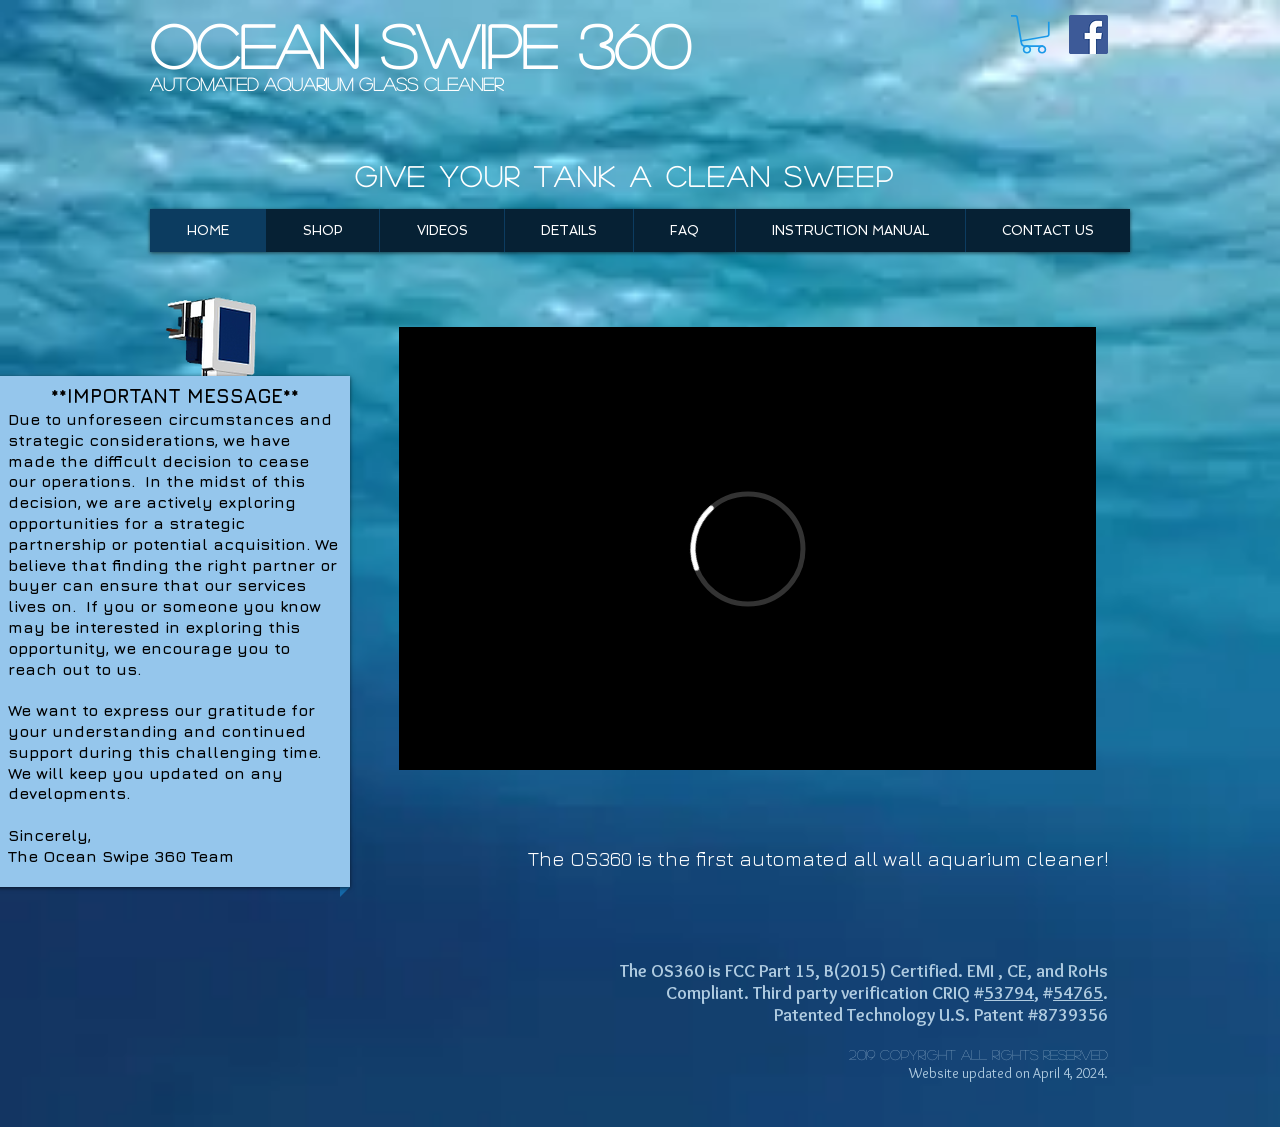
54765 (1078, 993)
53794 (1009, 993)
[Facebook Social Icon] (1088, 34)
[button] (1034, 34)
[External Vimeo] (747, 548)
